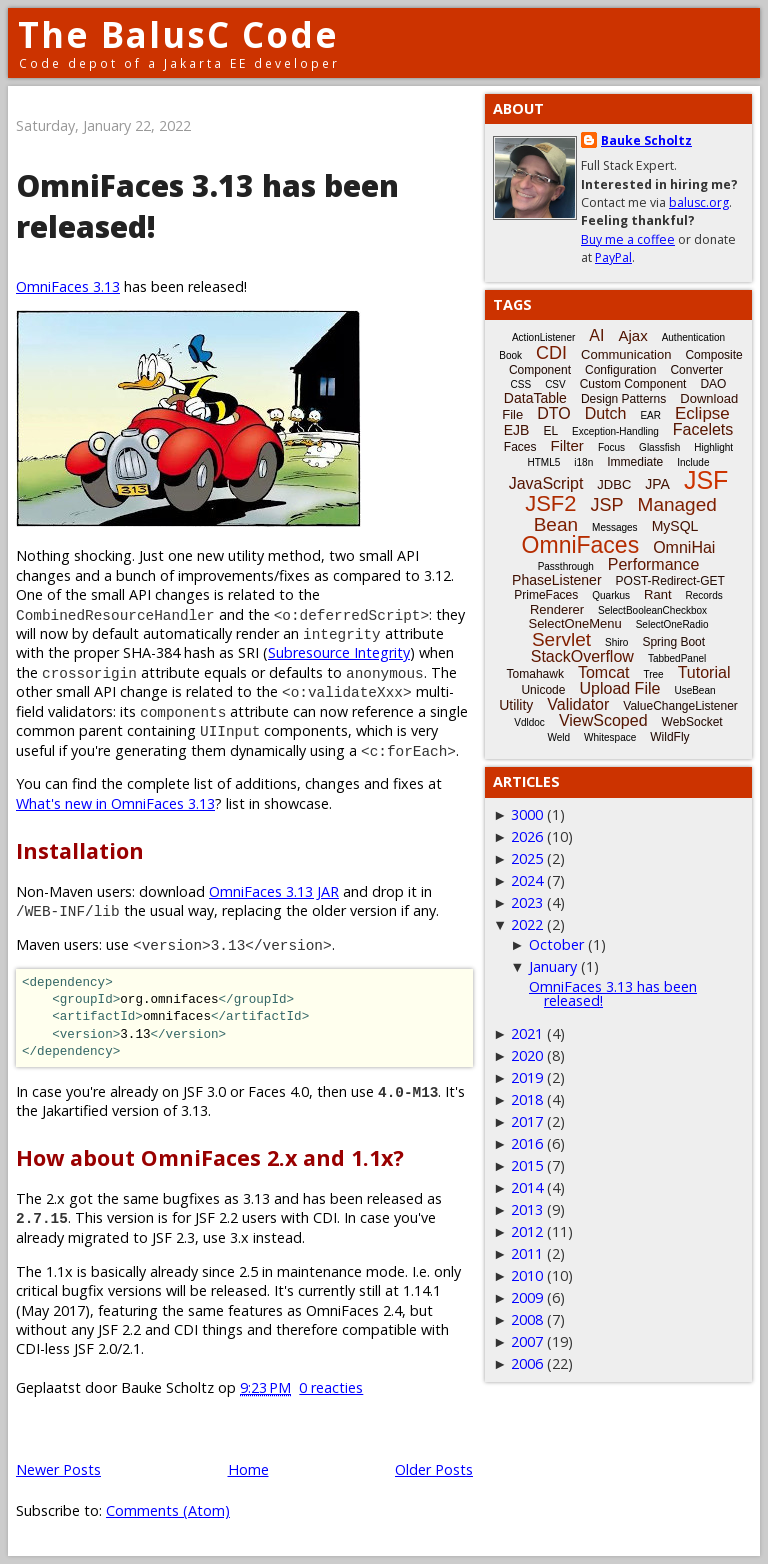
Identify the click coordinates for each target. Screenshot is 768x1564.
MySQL (675, 526)
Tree (653, 674)
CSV (555, 384)
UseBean (694, 690)
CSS (521, 384)
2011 (527, 1253)
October (556, 944)
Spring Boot (673, 642)
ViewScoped (603, 720)
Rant (657, 594)
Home (248, 1469)
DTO (553, 413)
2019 (527, 1077)
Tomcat (604, 672)
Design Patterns (623, 399)
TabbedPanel (677, 658)
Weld (558, 737)
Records (704, 595)
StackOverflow (582, 656)
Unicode (543, 690)
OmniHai (684, 547)
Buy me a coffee (628, 239)
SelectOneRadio (672, 624)
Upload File (619, 688)
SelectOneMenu (574, 623)
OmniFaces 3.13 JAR (274, 891)
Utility (516, 705)
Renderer (557, 609)
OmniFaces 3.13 (68, 286)
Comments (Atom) (168, 1510)
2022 (527, 924)
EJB (517, 430)
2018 (527, 1099)
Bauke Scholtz (646, 140)
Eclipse (702, 413)
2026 (527, 836)
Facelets (703, 429)
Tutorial (704, 672)
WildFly (669, 737)
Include (693, 462)
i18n (583, 462)
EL (550, 431)
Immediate (635, 462)
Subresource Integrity (339, 652)
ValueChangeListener (680, 706)
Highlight (713, 447)
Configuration (620, 370)
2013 (527, 1209)
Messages (615, 527)
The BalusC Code (178, 34)
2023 (527, 902)
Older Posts (434, 1469)
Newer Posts (58, 1469)
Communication (626, 354)
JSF (706, 480)
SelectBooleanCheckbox (652, 610)
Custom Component (633, 384)
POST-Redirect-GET (670, 581)
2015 (527, 1165)
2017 (527, 1121)
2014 (527, 1187)
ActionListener (543, 337)
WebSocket (692, 722)
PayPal (613, 257)
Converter (696, 370)
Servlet (561, 639)
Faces (520, 447)
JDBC (614, 484)
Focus (611, 447)
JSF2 (550, 503)
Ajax (632, 335)
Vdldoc (529, 722)
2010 (527, 1275)
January (553, 966)
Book (510, 355)
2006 (527, 1363)
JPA (657, 484)
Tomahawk (535, 674)
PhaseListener (557, 580)
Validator (578, 704)
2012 (527, 1231)
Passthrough (566, 566)
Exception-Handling (615, 431)
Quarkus (611, 595)
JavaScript (546, 483)
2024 (527, 880)
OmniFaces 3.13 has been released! (613, 993)
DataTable (535, 398)
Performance (654, 564)
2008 (527, 1319)
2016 (527, 1143)
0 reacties (331, 1387)
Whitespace (610, 737)
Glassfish (659, 447)
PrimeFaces (546, 595)
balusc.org (699, 202)
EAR (650, 415)
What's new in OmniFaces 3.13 (115, 803)
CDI (551, 353)
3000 (527, 814)
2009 (527, 1297)
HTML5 (544, 462)
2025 (527, 858)
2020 (527, 1055)
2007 (527, 1341)
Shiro (616, 642)
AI (596, 335)
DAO (713, 384)
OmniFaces (581, 545)
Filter (567, 445)
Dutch (606, 413)
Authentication (693, 337)
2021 (527, 1033)
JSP (607, 505)
